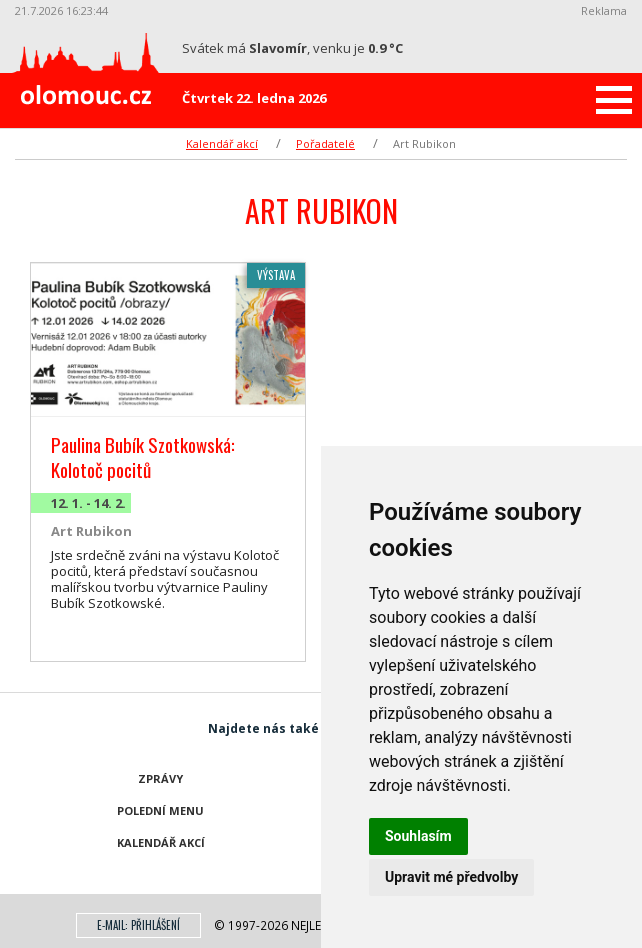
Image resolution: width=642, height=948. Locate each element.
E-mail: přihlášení (138, 925)
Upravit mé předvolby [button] (451, 877)
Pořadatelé (325, 143)
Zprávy (160, 778)
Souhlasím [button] (418, 836)
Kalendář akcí (222, 143)
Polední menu (160, 810)
